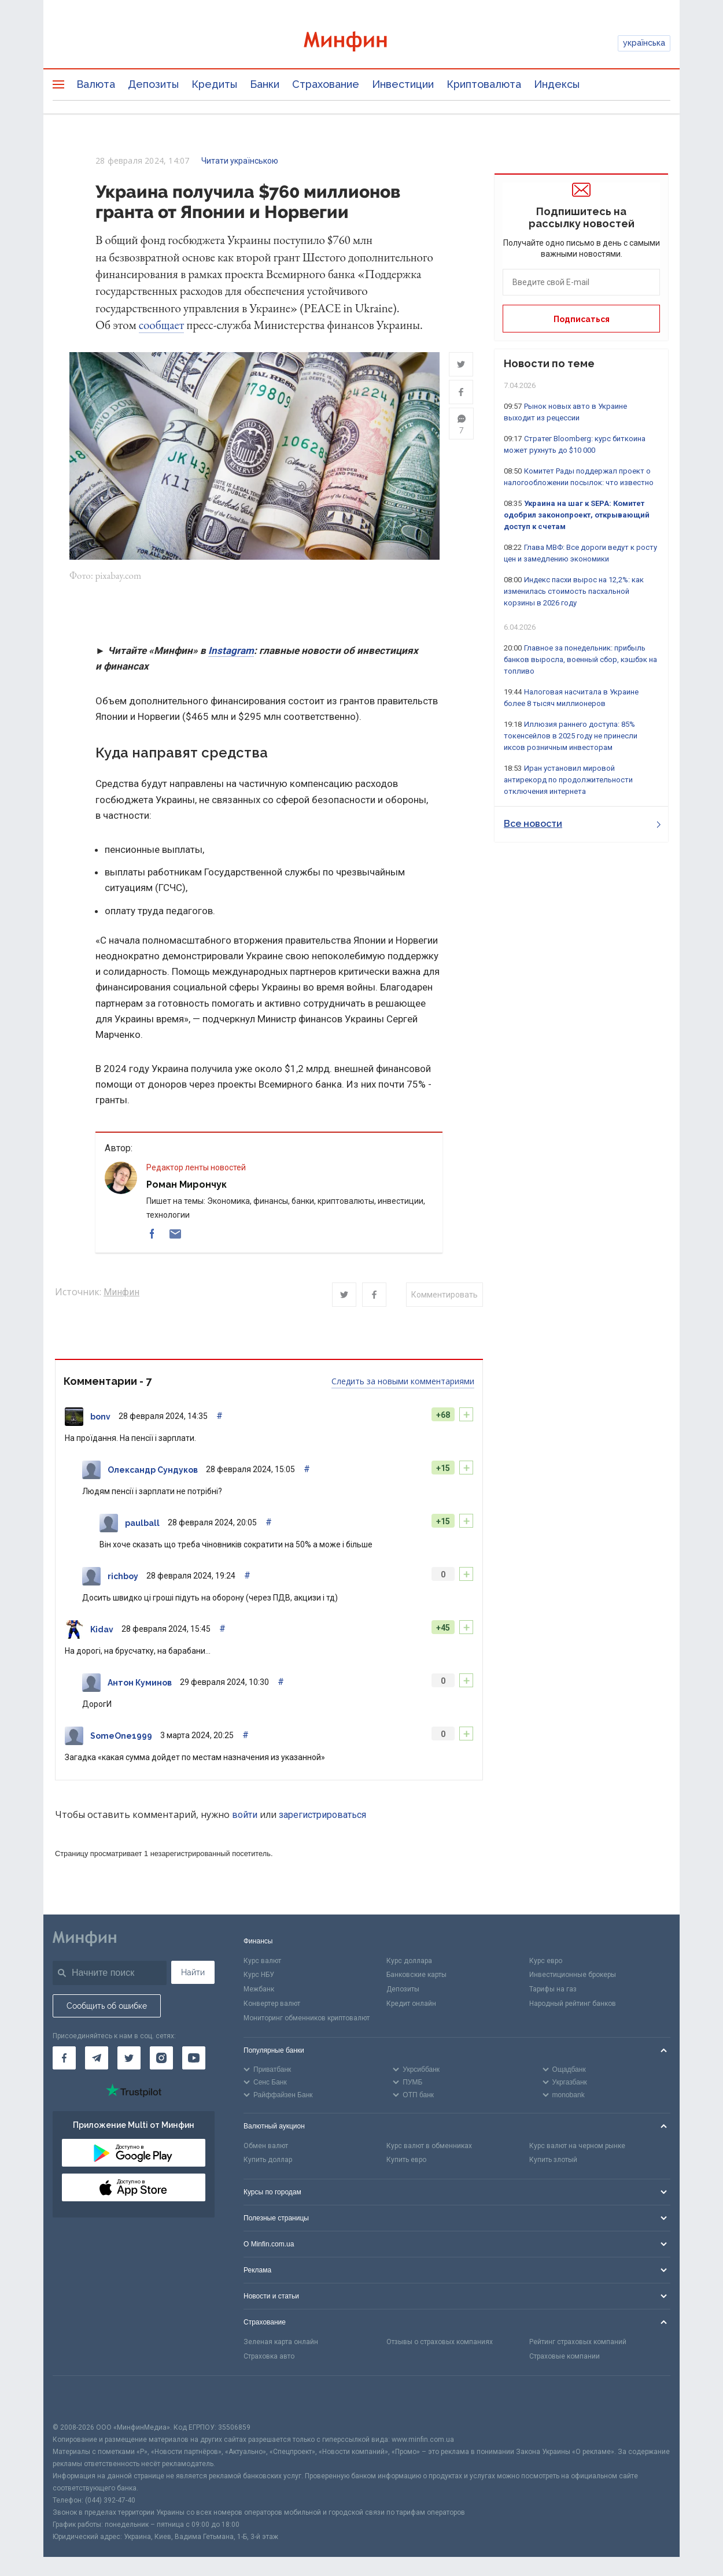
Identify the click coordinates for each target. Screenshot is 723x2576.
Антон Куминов (140, 1683)
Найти (193, 1972)
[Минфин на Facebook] (64, 2058)
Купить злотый (553, 2160)
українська (644, 42)
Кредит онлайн (411, 2004)
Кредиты (214, 84)
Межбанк (259, 1990)
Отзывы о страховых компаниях (439, 2342)
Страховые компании (564, 2357)
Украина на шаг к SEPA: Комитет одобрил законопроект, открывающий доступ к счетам (577, 515)
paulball (142, 1523)
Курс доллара (409, 1961)
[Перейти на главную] (361, 43)
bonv (100, 1417)
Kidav (101, 1630)
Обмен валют (266, 2146)
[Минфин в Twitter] (129, 2058)
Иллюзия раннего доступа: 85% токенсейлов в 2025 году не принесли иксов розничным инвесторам (570, 736)
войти (244, 1815)
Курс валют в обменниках (429, 2146)
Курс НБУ (259, 1975)
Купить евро (406, 2160)
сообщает (162, 324)
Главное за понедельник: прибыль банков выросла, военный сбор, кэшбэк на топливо (580, 659)
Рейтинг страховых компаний (577, 2342)
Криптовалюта (484, 84)
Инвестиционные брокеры (572, 1975)
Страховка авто (269, 2357)
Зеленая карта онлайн (281, 2342)
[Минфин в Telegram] (96, 2058)
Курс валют (262, 1961)
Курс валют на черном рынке (577, 2146)
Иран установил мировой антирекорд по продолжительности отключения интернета (568, 780)
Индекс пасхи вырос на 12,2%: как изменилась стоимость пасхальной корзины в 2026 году (574, 591)
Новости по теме (549, 363)
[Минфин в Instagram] (161, 2058)
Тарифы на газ (553, 1990)
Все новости (582, 823)
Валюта (95, 84)
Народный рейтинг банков (572, 2004)
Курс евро (545, 1961)
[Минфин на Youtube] (193, 2058)
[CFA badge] (78, 2399)
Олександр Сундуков (153, 1470)
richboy (123, 1576)
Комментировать (444, 1295)
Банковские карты (416, 1975)
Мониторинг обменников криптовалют (307, 2019)
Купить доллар (268, 2160)
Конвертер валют (272, 2004)
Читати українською (239, 160)
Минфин (121, 1292)
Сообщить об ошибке (107, 2005)
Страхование (325, 84)
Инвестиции (403, 84)
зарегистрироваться (322, 1815)
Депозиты (153, 84)
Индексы (557, 84)
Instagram (231, 651)
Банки (264, 84)
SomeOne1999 (121, 1736)
